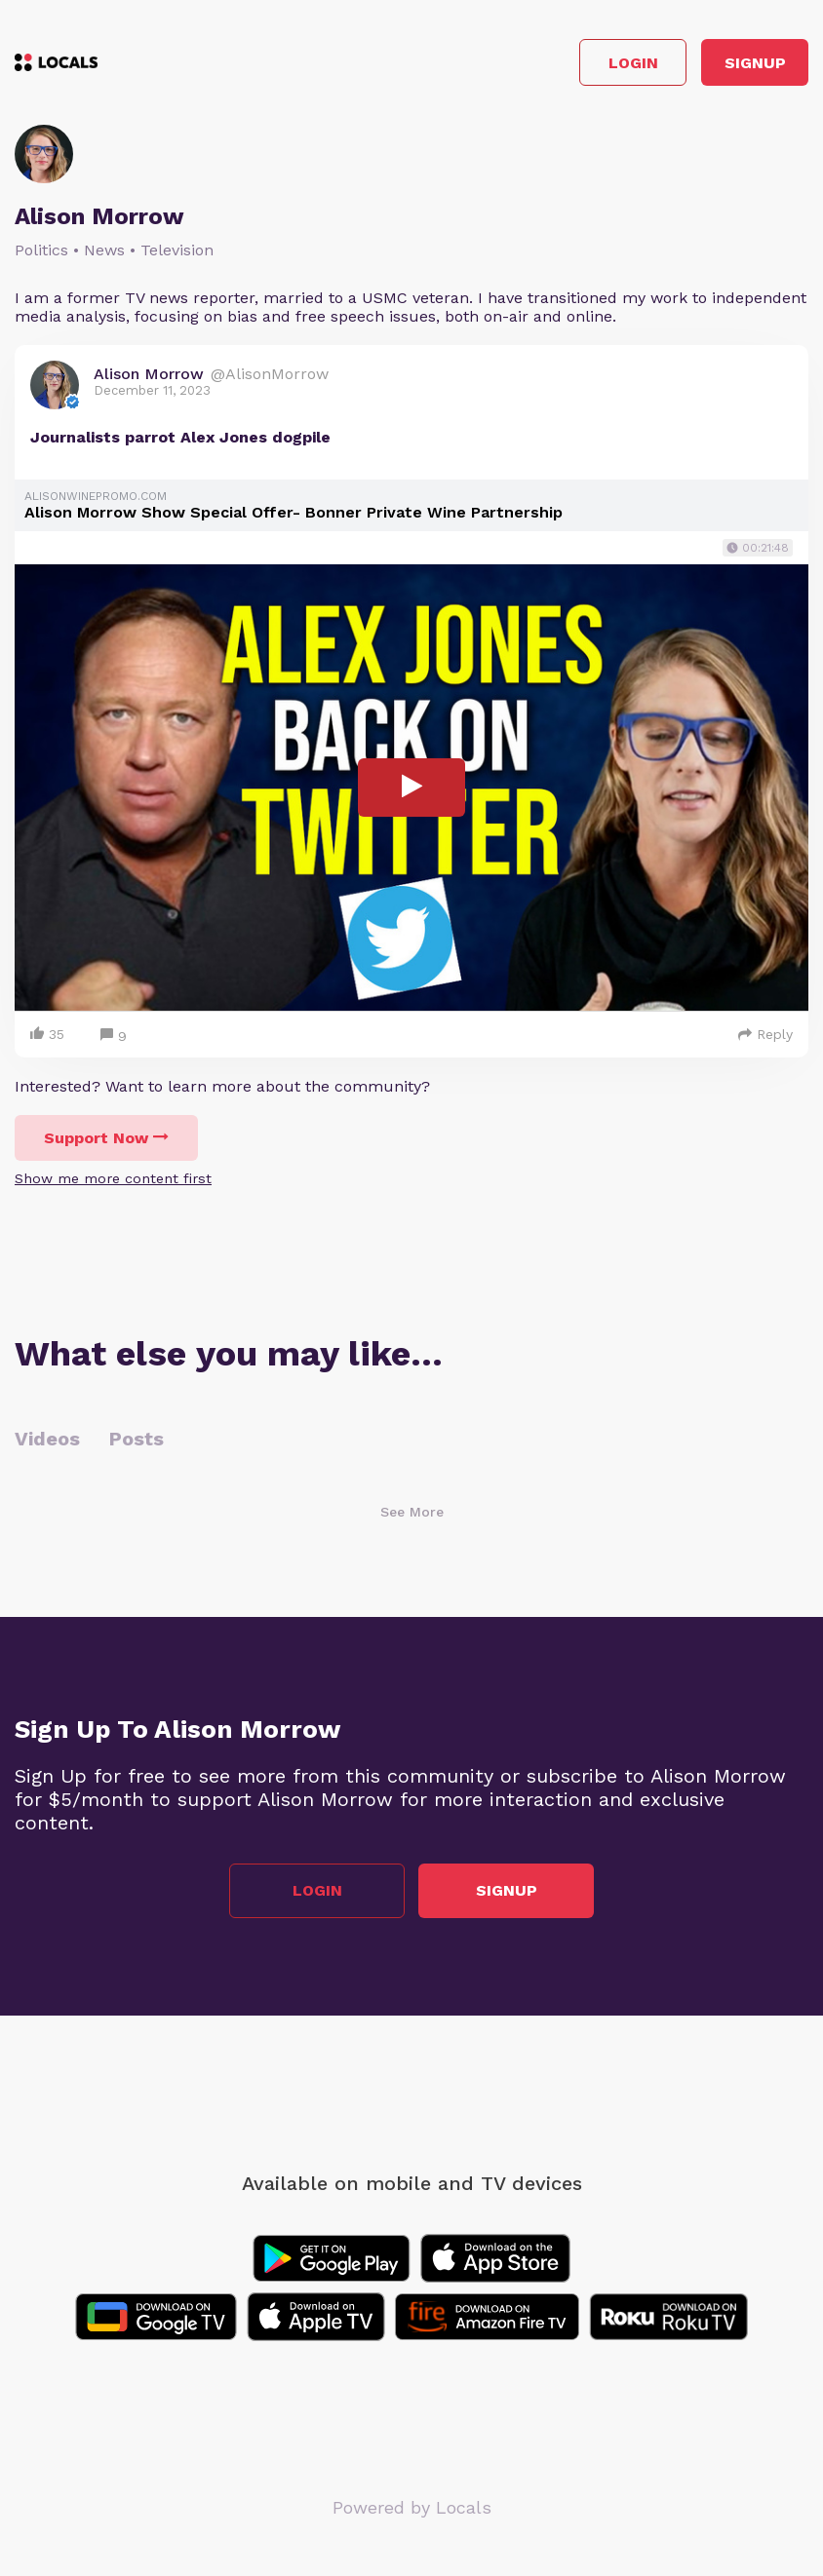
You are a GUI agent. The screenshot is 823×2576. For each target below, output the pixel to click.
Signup (755, 63)
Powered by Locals (412, 2507)
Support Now (106, 1138)
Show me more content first (113, 1178)
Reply (765, 1034)
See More (412, 1511)
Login (633, 63)
